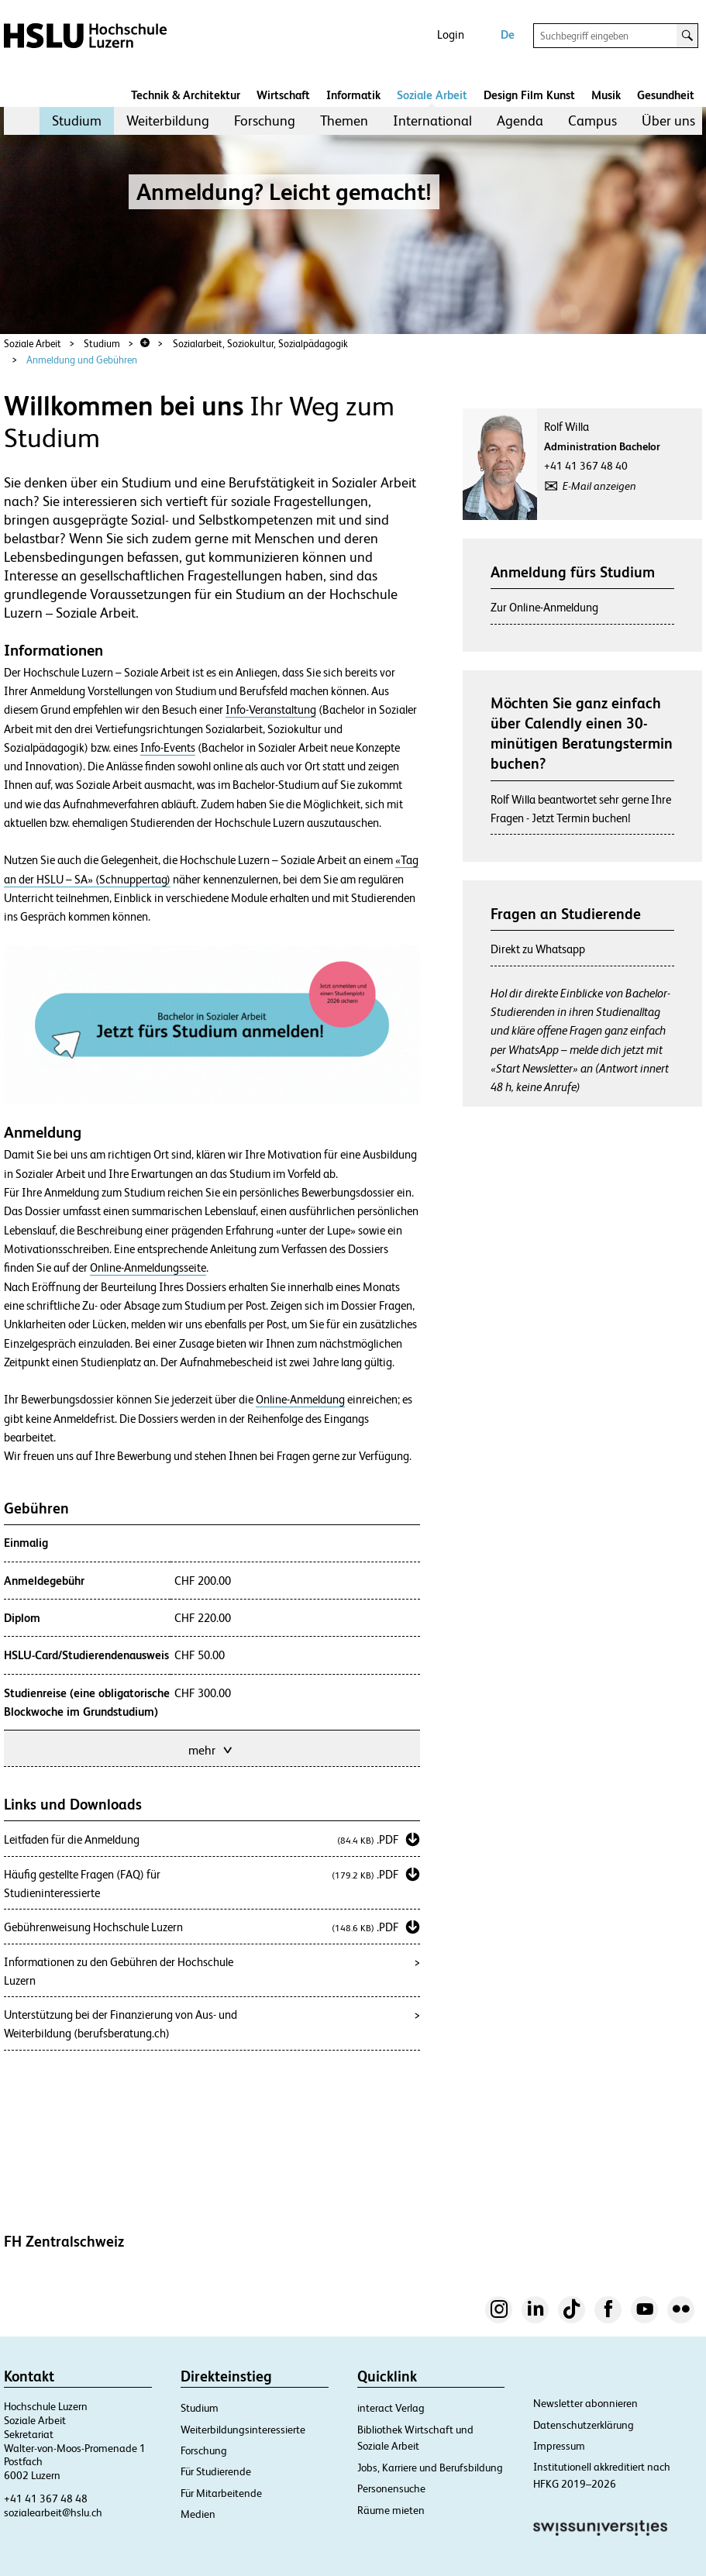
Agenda (520, 120)
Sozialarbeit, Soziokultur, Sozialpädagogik (260, 344)
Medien (198, 2514)
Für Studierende (216, 2471)
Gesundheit (665, 95)
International (432, 120)
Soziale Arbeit (432, 95)
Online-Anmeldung (300, 1399)
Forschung (264, 120)
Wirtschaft (283, 95)
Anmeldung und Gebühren (81, 360)
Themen (344, 120)
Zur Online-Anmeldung (544, 607)
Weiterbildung (167, 120)
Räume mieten (391, 2510)
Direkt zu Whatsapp (538, 949)
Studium (77, 120)
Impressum (559, 2446)
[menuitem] (77, 121)
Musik (606, 95)
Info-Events (167, 748)
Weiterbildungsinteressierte (243, 2429)
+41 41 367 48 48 (46, 2498)
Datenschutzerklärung (583, 2425)
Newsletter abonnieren (585, 2403)
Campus (592, 120)
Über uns (668, 120)
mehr (211, 1749)
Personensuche (391, 2488)
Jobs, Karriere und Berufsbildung (430, 2467)
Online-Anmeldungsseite (148, 1268)
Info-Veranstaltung (271, 710)
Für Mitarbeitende (221, 2493)
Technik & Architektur (185, 95)
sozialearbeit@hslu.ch (53, 2512)
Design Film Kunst (529, 95)
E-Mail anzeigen (599, 486)
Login (450, 34)
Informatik (353, 95)
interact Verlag (391, 2408)
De (508, 34)
